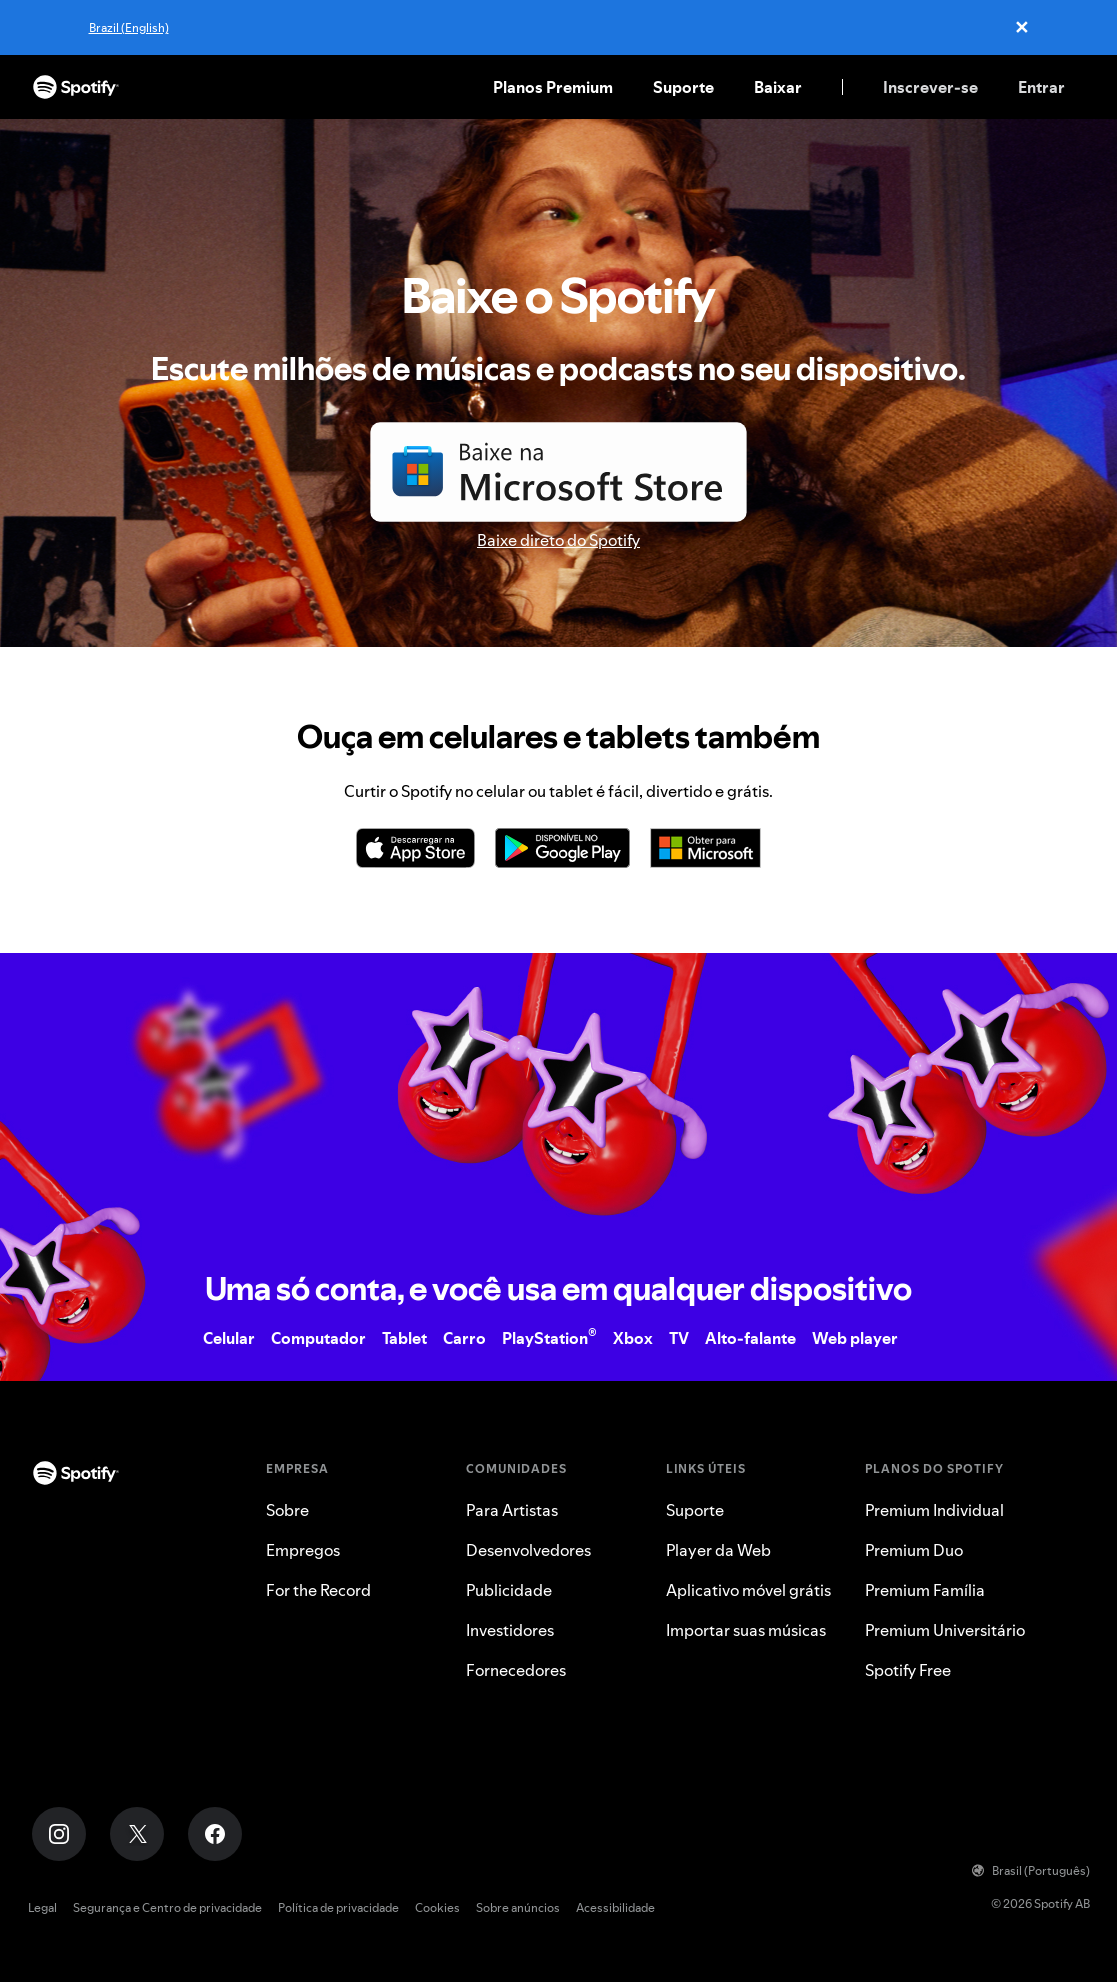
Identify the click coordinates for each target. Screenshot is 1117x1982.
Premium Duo (914, 1550)
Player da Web (718, 1550)
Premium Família (925, 1590)
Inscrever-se (930, 87)
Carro (464, 1338)
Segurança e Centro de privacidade (167, 1907)
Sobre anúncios (518, 1907)
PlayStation (549, 1338)
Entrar (1041, 87)
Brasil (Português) (1031, 1870)
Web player (855, 1338)
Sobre (287, 1510)
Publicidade (509, 1590)
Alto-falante (750, 1338)
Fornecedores (516, 1670)
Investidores (510, 1630)
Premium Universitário (945, 1630)
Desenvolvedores (528, 1550)
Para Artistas (512, 1510)
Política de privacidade (338, 1907)
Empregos (303, 1550)
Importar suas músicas (746, 1630)
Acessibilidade (615, 1907)
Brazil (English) (129, 27)
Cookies (437, 1907)
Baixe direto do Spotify (558, 540)
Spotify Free (908, 1670)
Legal (42, 1907)
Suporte (683, 87)
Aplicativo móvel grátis (748, 1590)
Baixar (778, 87)
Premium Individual (934, 1510)
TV (679, 1338)
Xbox (633, 1338)
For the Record (318, 1590)
